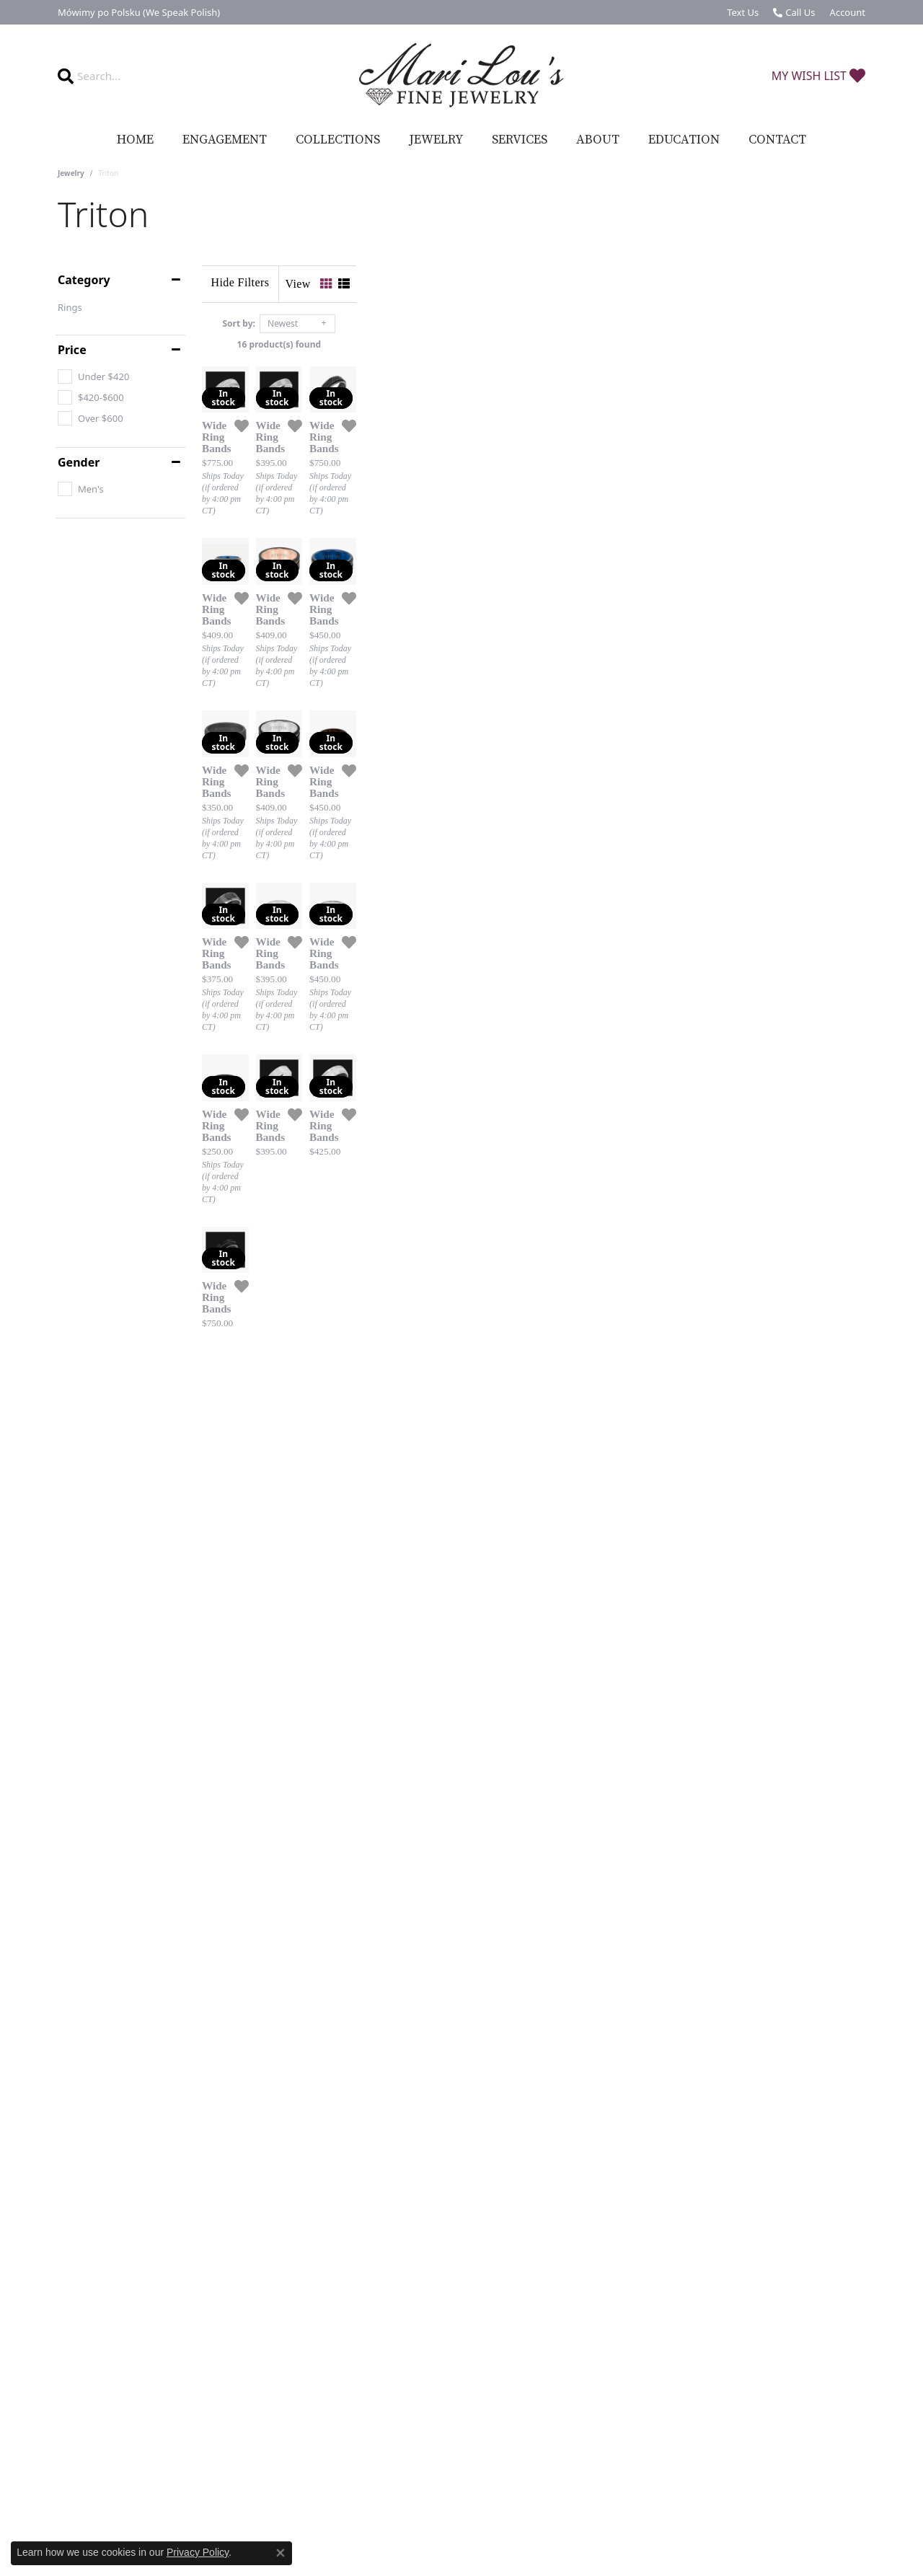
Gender (79, 462)
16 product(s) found (533, 344)
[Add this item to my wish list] (411, 595)
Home (135, 140)
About (597, 140)
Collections (338, 140)
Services (519, 140)
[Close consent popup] (280, 2553)
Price (72, 350)
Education (684, 140)
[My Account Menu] (847, 12)
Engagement (224, 140)
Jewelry (436, 140)
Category (84, 280)
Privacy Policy (198, 2552)
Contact (777, 140)
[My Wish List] (818, 76)
